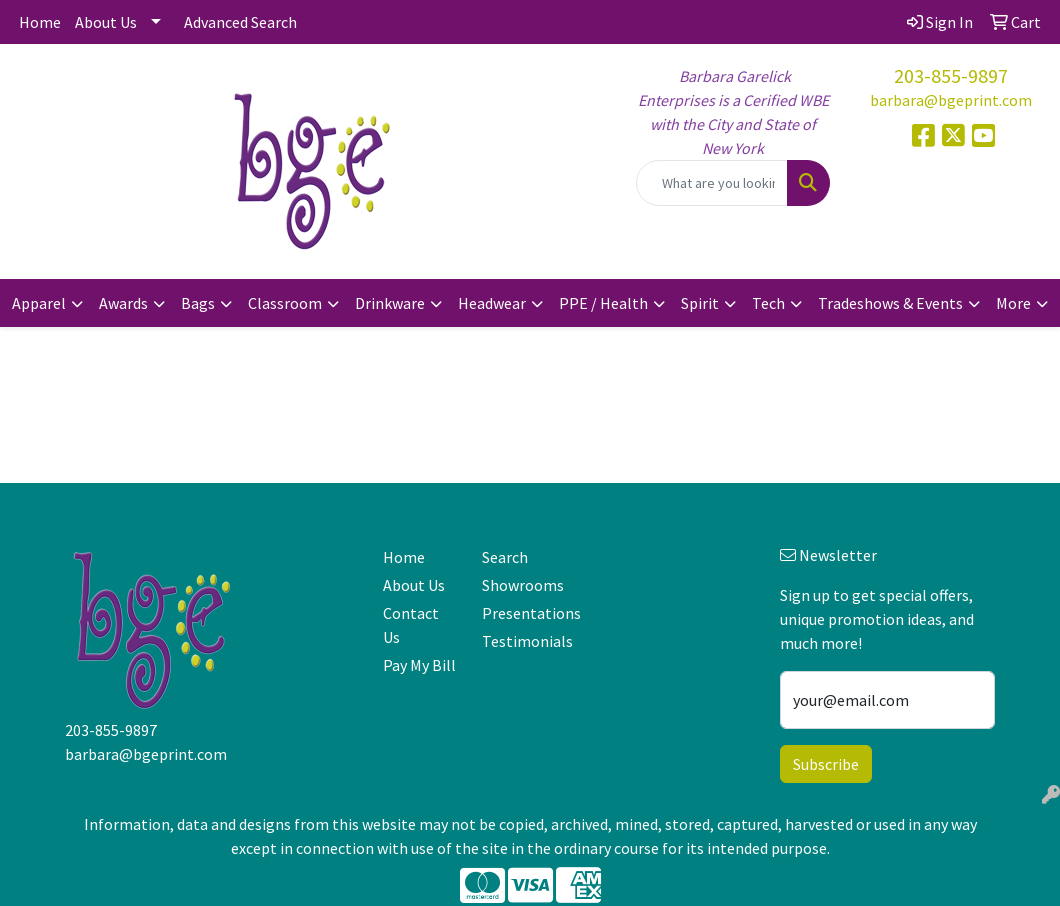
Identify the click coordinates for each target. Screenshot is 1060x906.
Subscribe (826, 764)
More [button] (1013, 303)
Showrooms (519, 585)
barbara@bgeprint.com (951, 100)
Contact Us (411, 625)
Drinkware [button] (390, 303)
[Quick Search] (712, 183)
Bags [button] (198, 303)
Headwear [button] (492, 303)
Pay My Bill (419, 665)
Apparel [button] (39, 303)
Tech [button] (768, 303)
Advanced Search (240, 22)
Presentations (519, 613)
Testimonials (519, 641)
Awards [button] (123, 303)
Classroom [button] (285, 303)
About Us (106, 22)
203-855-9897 (951, 75)
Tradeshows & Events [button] (890, 303)
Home (40, 22)
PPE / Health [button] (603, 303)
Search (505, 557)
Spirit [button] (700, 303)
